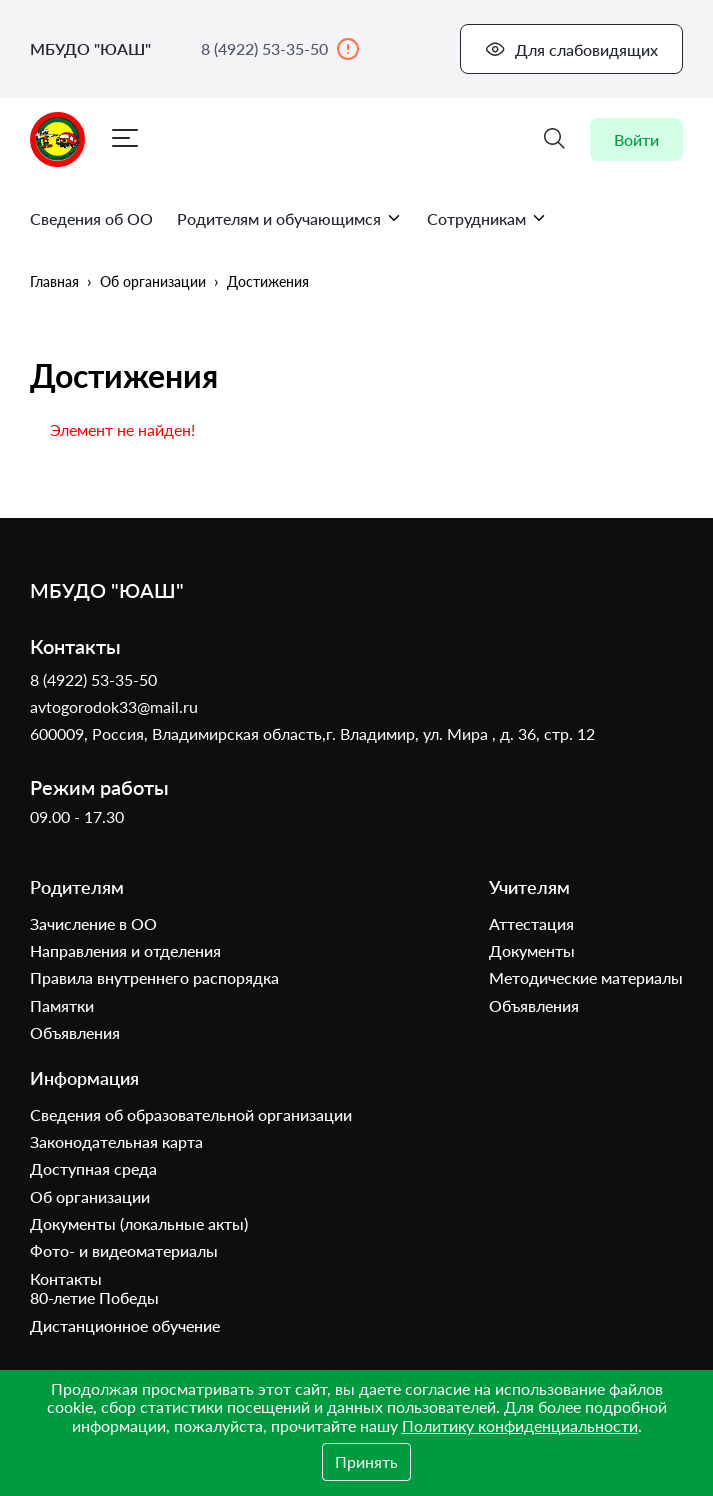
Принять (366, 1461)
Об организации (153, 281)
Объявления (75, 1032)
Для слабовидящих (571, 49)
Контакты (66, 1278)
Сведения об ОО (91, 218)
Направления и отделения (125, 950)
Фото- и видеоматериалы (124, 1250)
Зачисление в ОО (93, 923)
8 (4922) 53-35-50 (280, 49)
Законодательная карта (116, 1141)
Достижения (268, 281)
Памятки (62, 1005)
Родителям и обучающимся (290, 218)
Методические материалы (586, 977)
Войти (636, 139)
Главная (54, 281)
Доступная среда (93, 1168)
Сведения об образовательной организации (191, 1114)
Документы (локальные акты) (139, 1223)
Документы (532, 950)
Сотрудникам (487, 218)
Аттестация (531, 923)
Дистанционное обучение (125, 1325)
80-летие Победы (94, 1297)
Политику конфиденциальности (520, 1425)
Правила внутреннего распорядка (154, 977)
